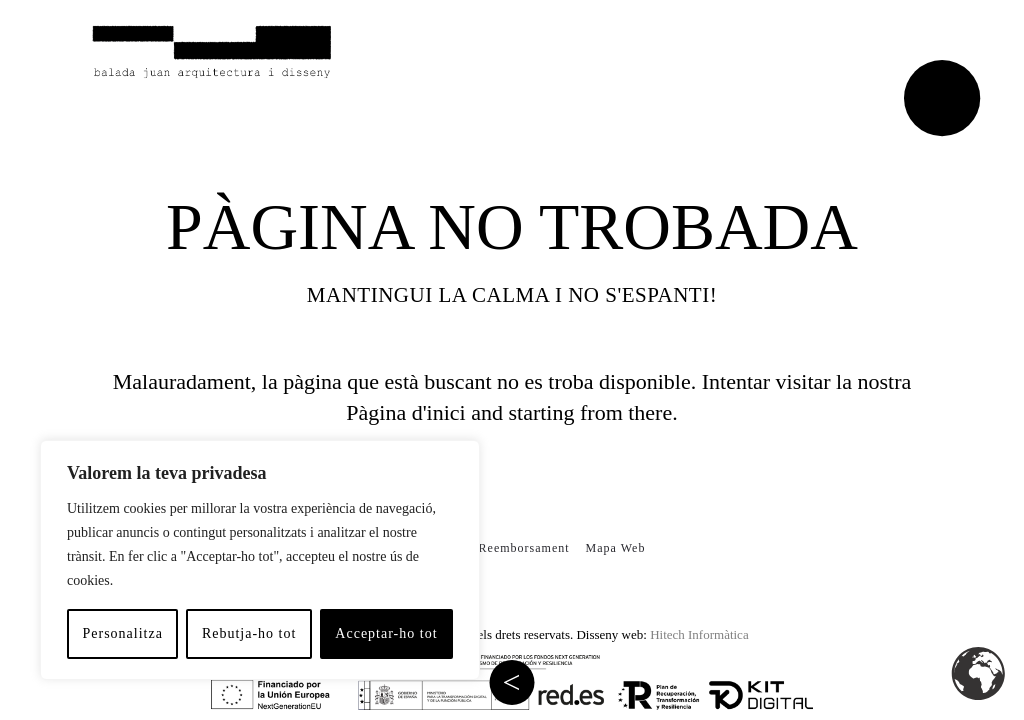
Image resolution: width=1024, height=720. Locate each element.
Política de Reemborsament (491, 548)
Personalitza (122, 633)
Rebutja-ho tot (249, 633)
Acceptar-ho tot (386, 633)
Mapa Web (616, 548)
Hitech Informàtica (699, 634)
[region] (260, 560)
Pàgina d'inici (405, 412)
